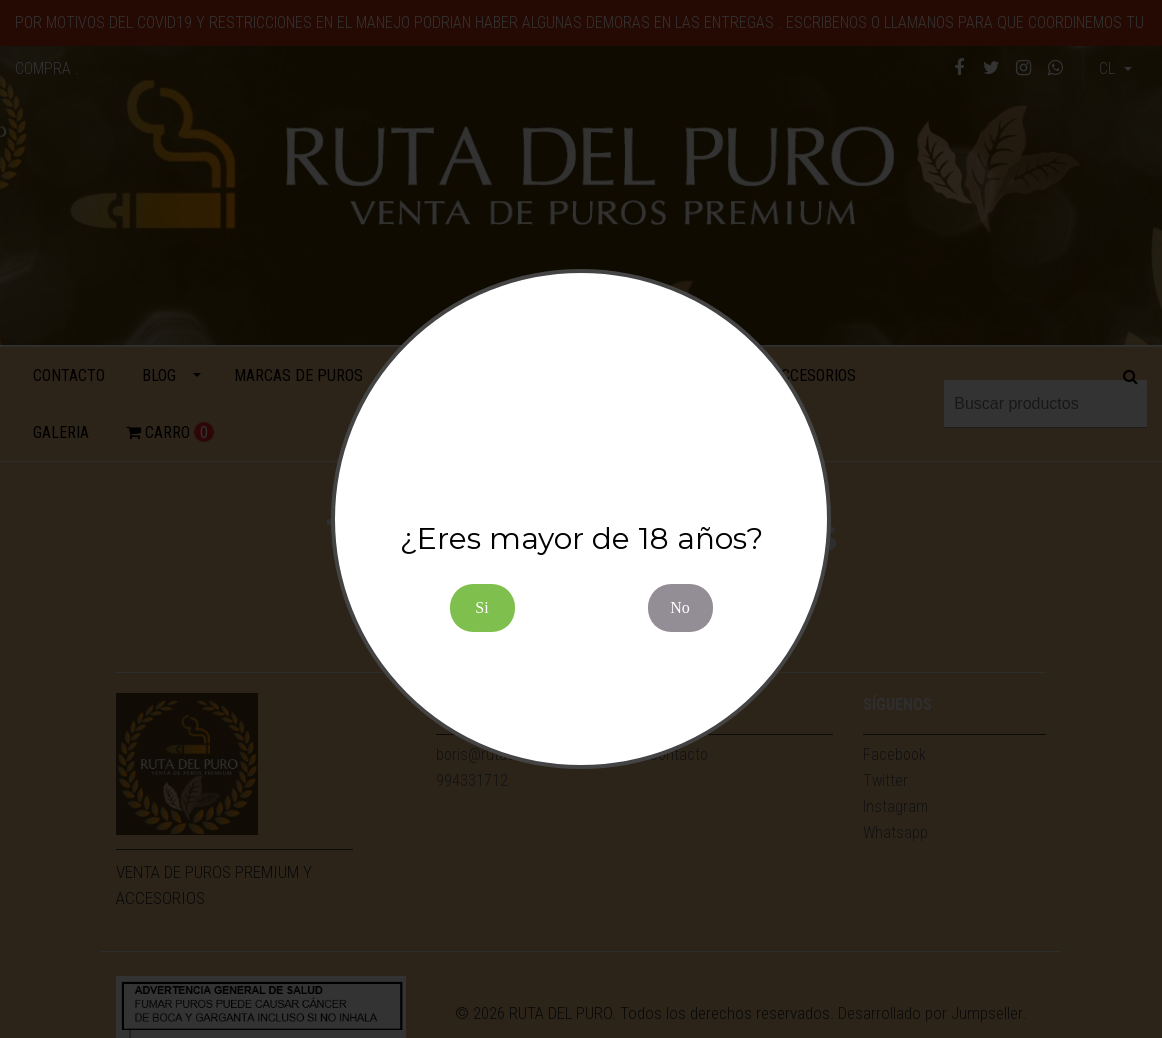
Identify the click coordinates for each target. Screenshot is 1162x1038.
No (680, 607)
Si (481, 607)
